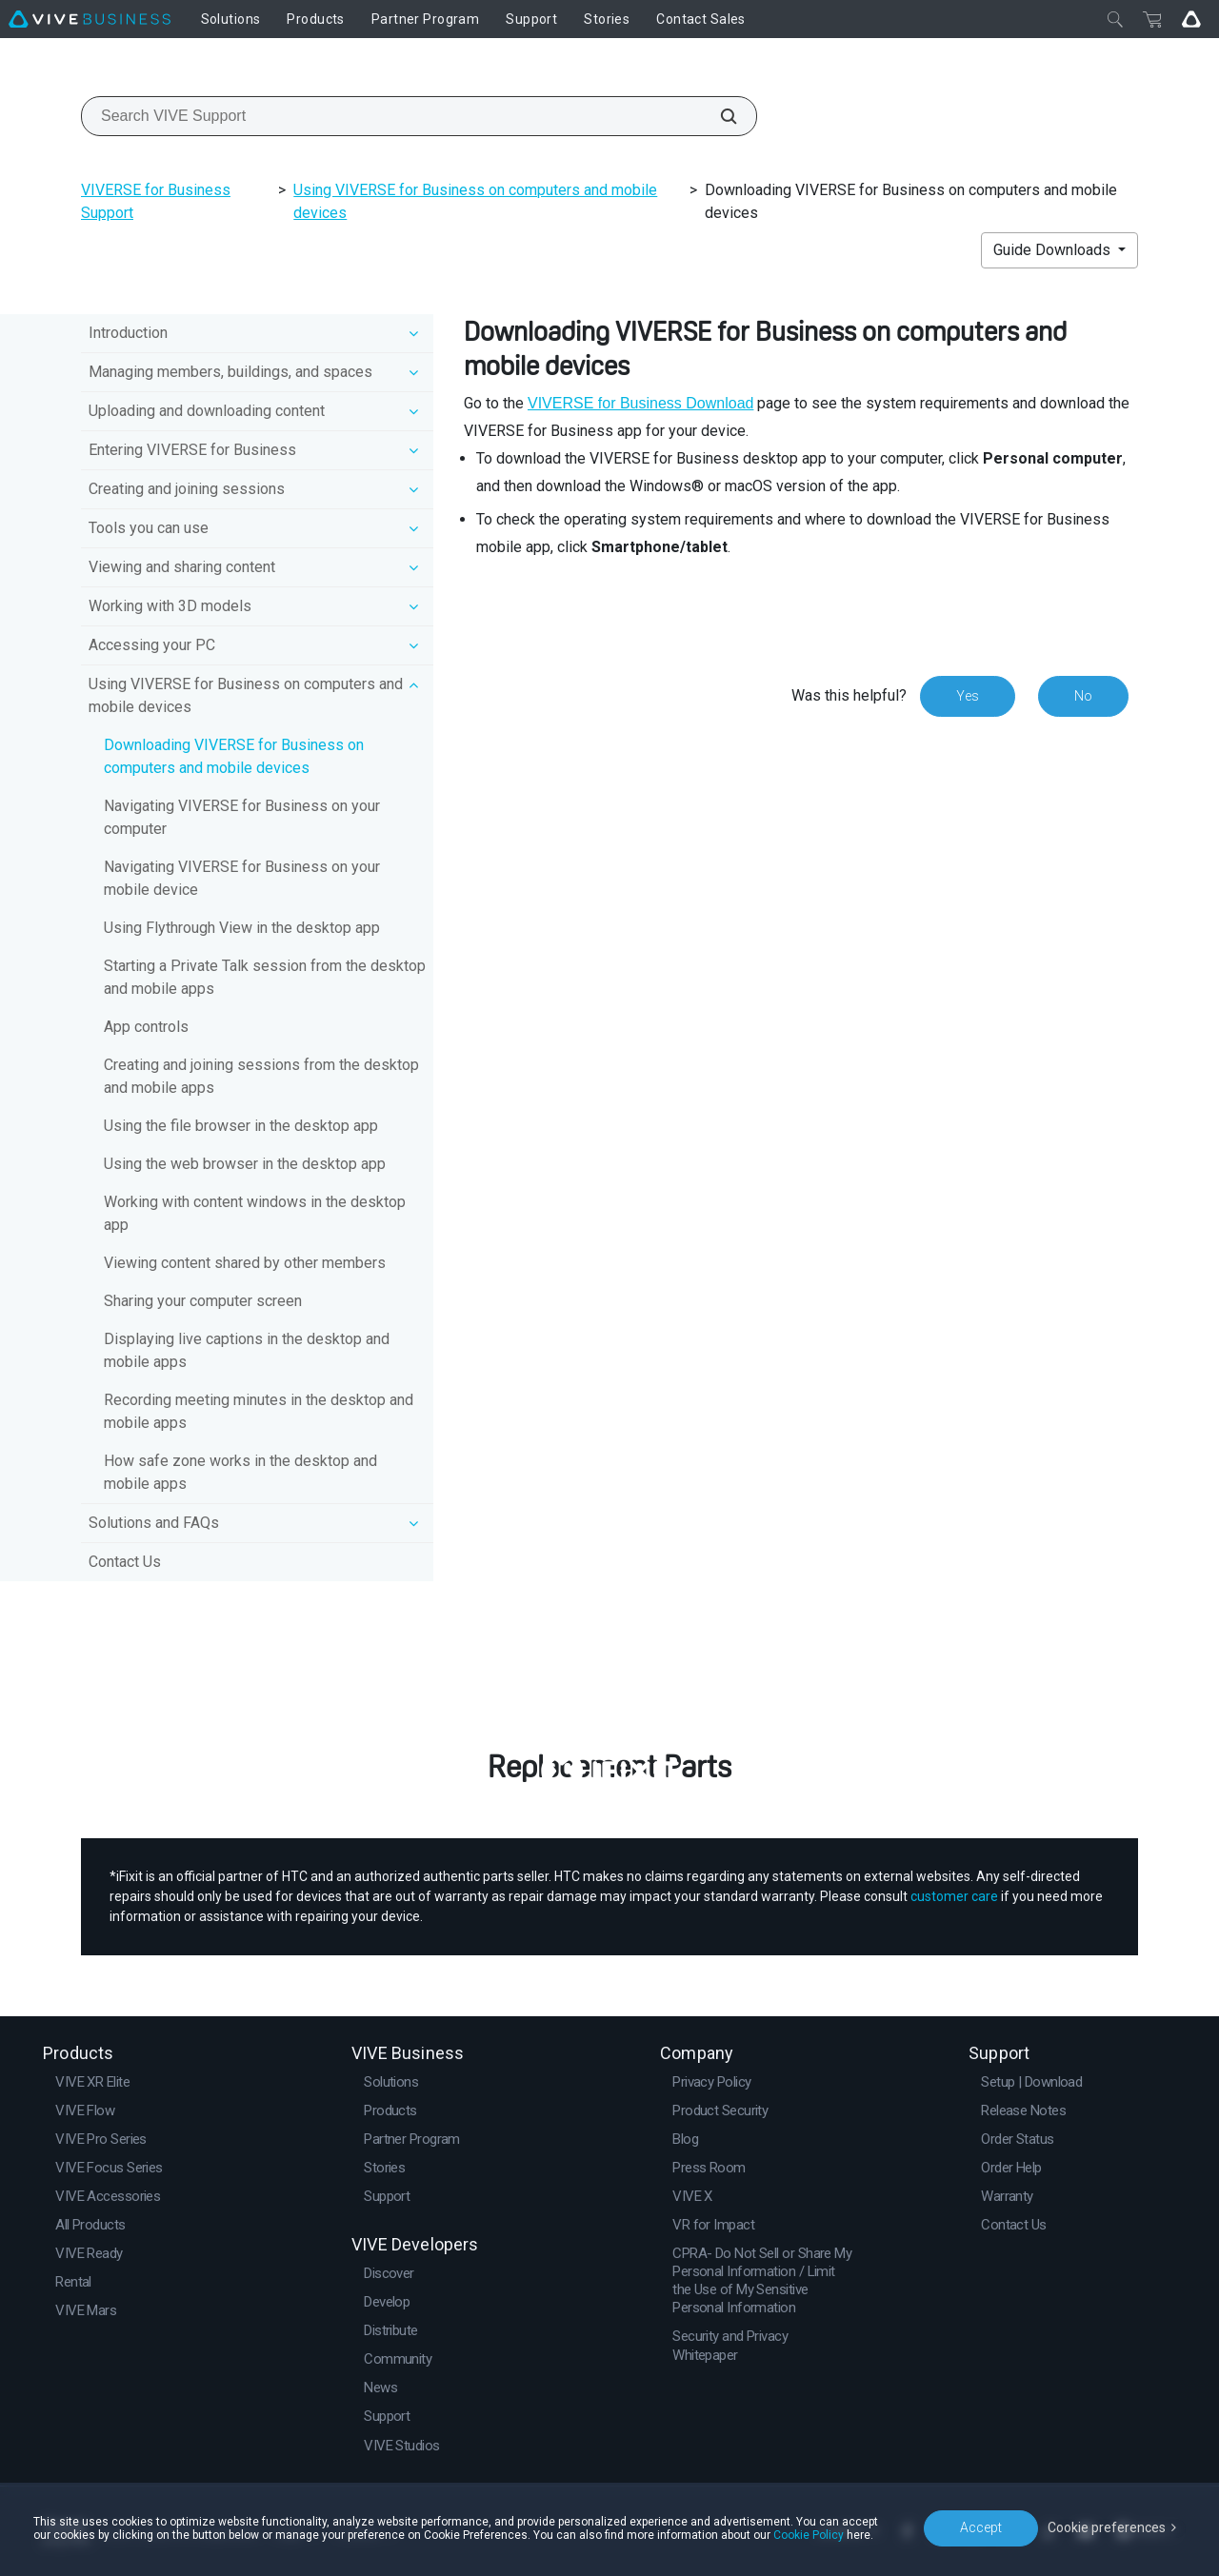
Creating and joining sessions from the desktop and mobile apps (261, 1076)
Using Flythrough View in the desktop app (242, 928)
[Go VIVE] (1191, 19)
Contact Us (125, 1562)
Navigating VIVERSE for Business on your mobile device (242, 878)
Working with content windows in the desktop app (255, 1213)
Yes (967, 695)
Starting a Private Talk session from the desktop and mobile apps (265, 977)
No (1083, 695)
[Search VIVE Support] (718, 116)
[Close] (1115, 19)
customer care (954, 1896)
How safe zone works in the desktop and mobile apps (240, 1472)
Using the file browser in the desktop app (241, 1126)
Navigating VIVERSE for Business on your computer (242, 817)
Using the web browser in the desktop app (245, 1164)
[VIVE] (89, 19)
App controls (146, 1027)
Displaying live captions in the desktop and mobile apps (247, 1350)
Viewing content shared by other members (245, 1263)
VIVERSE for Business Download (640, 403)
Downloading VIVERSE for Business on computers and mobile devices (234, 756)
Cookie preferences (1107, 2527)
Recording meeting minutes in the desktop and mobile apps (258, 1411)
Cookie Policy (808, 2535)
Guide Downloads (1053, 250)
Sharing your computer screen (203, 1301)
